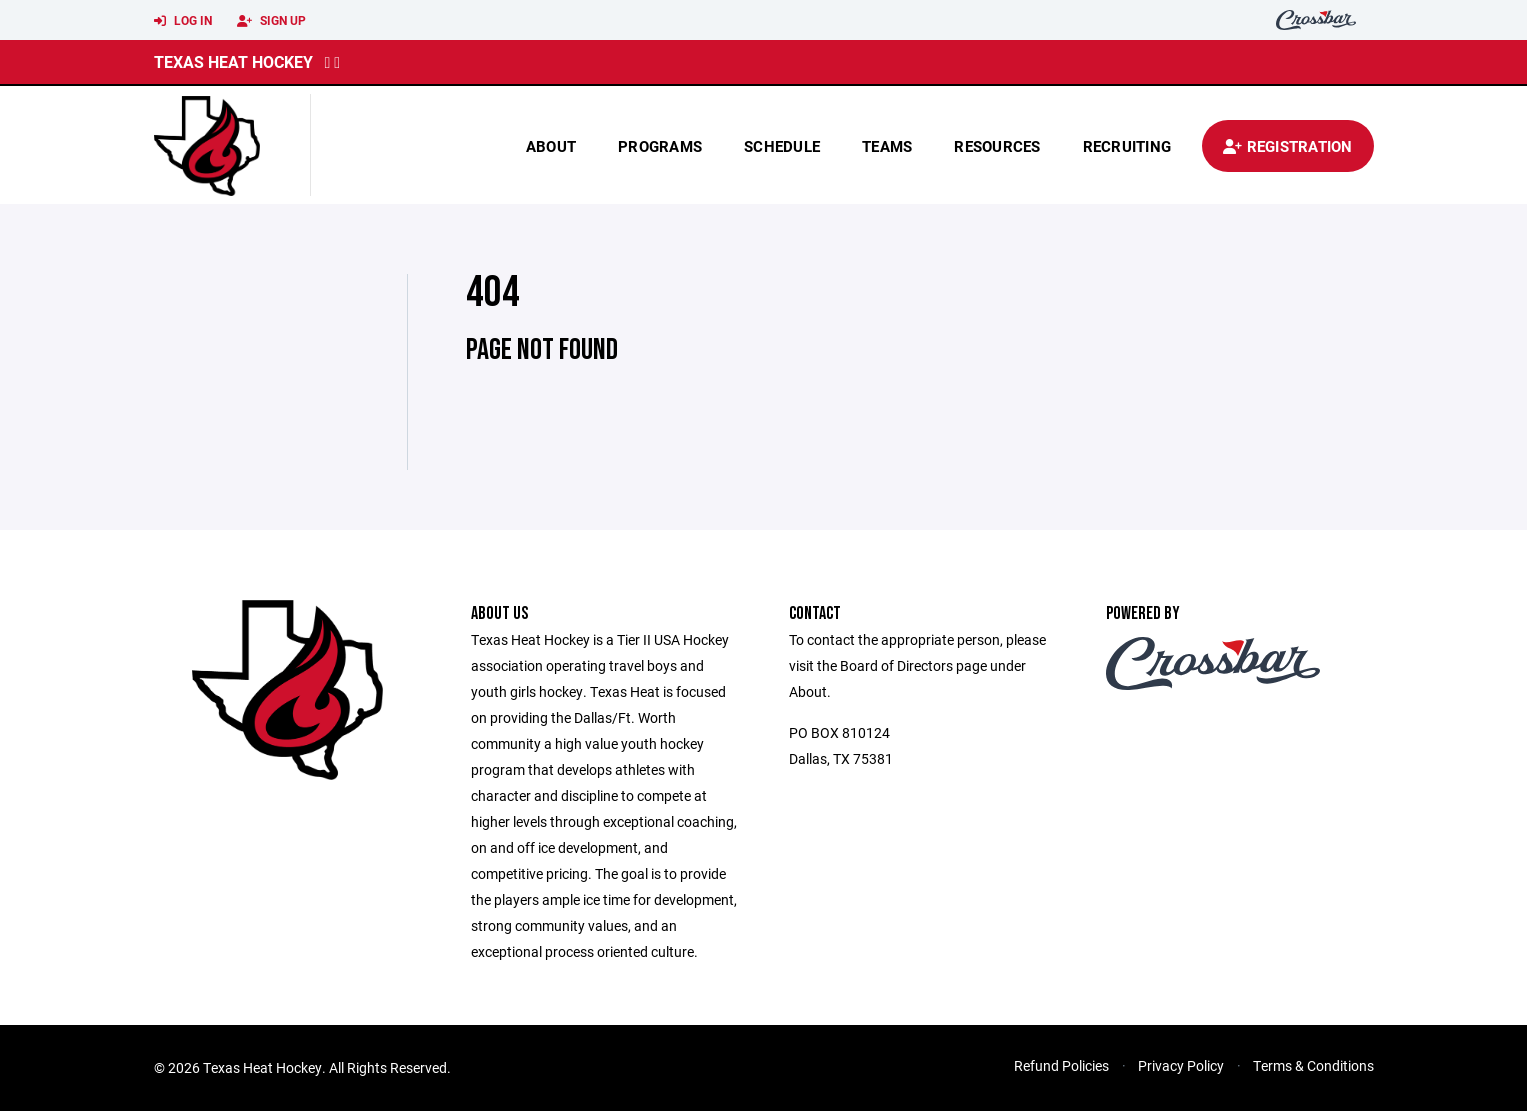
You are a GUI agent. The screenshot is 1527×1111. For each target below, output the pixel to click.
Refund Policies (1061, 1065)
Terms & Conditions (1313, 1065)
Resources (997, 146)
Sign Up (271, 21)
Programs (660, 146)
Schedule (782, 146)
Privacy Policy (1181, 1065)
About (551, 146)
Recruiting (1127, 146)
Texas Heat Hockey (233, 61)
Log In (183, 21)
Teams (887, 146)
